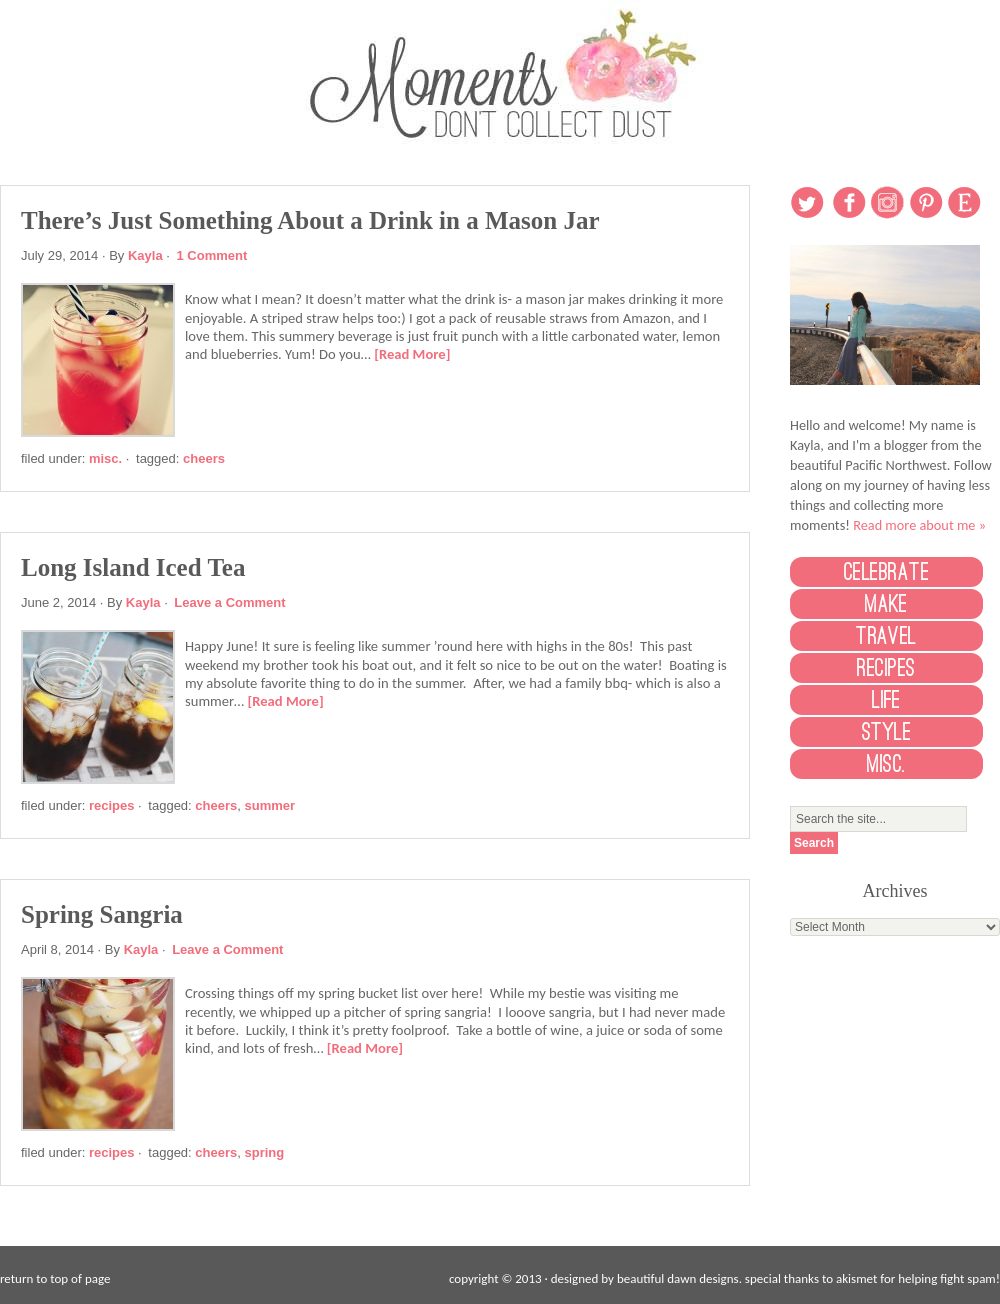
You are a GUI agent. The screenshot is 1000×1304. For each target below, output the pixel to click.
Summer (269, 805)
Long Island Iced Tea (133, 567)
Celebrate (886, 572)
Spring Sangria (102, 914)
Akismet (856, 1278)
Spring (264, 1152)
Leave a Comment (229, 602)
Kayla (145, 255)
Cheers (204, 458)
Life (886, 700)
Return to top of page (55, 1278)
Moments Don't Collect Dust (500, 72)
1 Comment (212, 255)
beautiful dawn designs (678, 1278)
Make (886, 604)
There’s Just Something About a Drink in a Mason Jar (310, 220)
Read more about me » (919, 525)
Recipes (112, 805)
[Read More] (412, 354)
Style (886, 732)
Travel (886, 636)
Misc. (105, 458)
